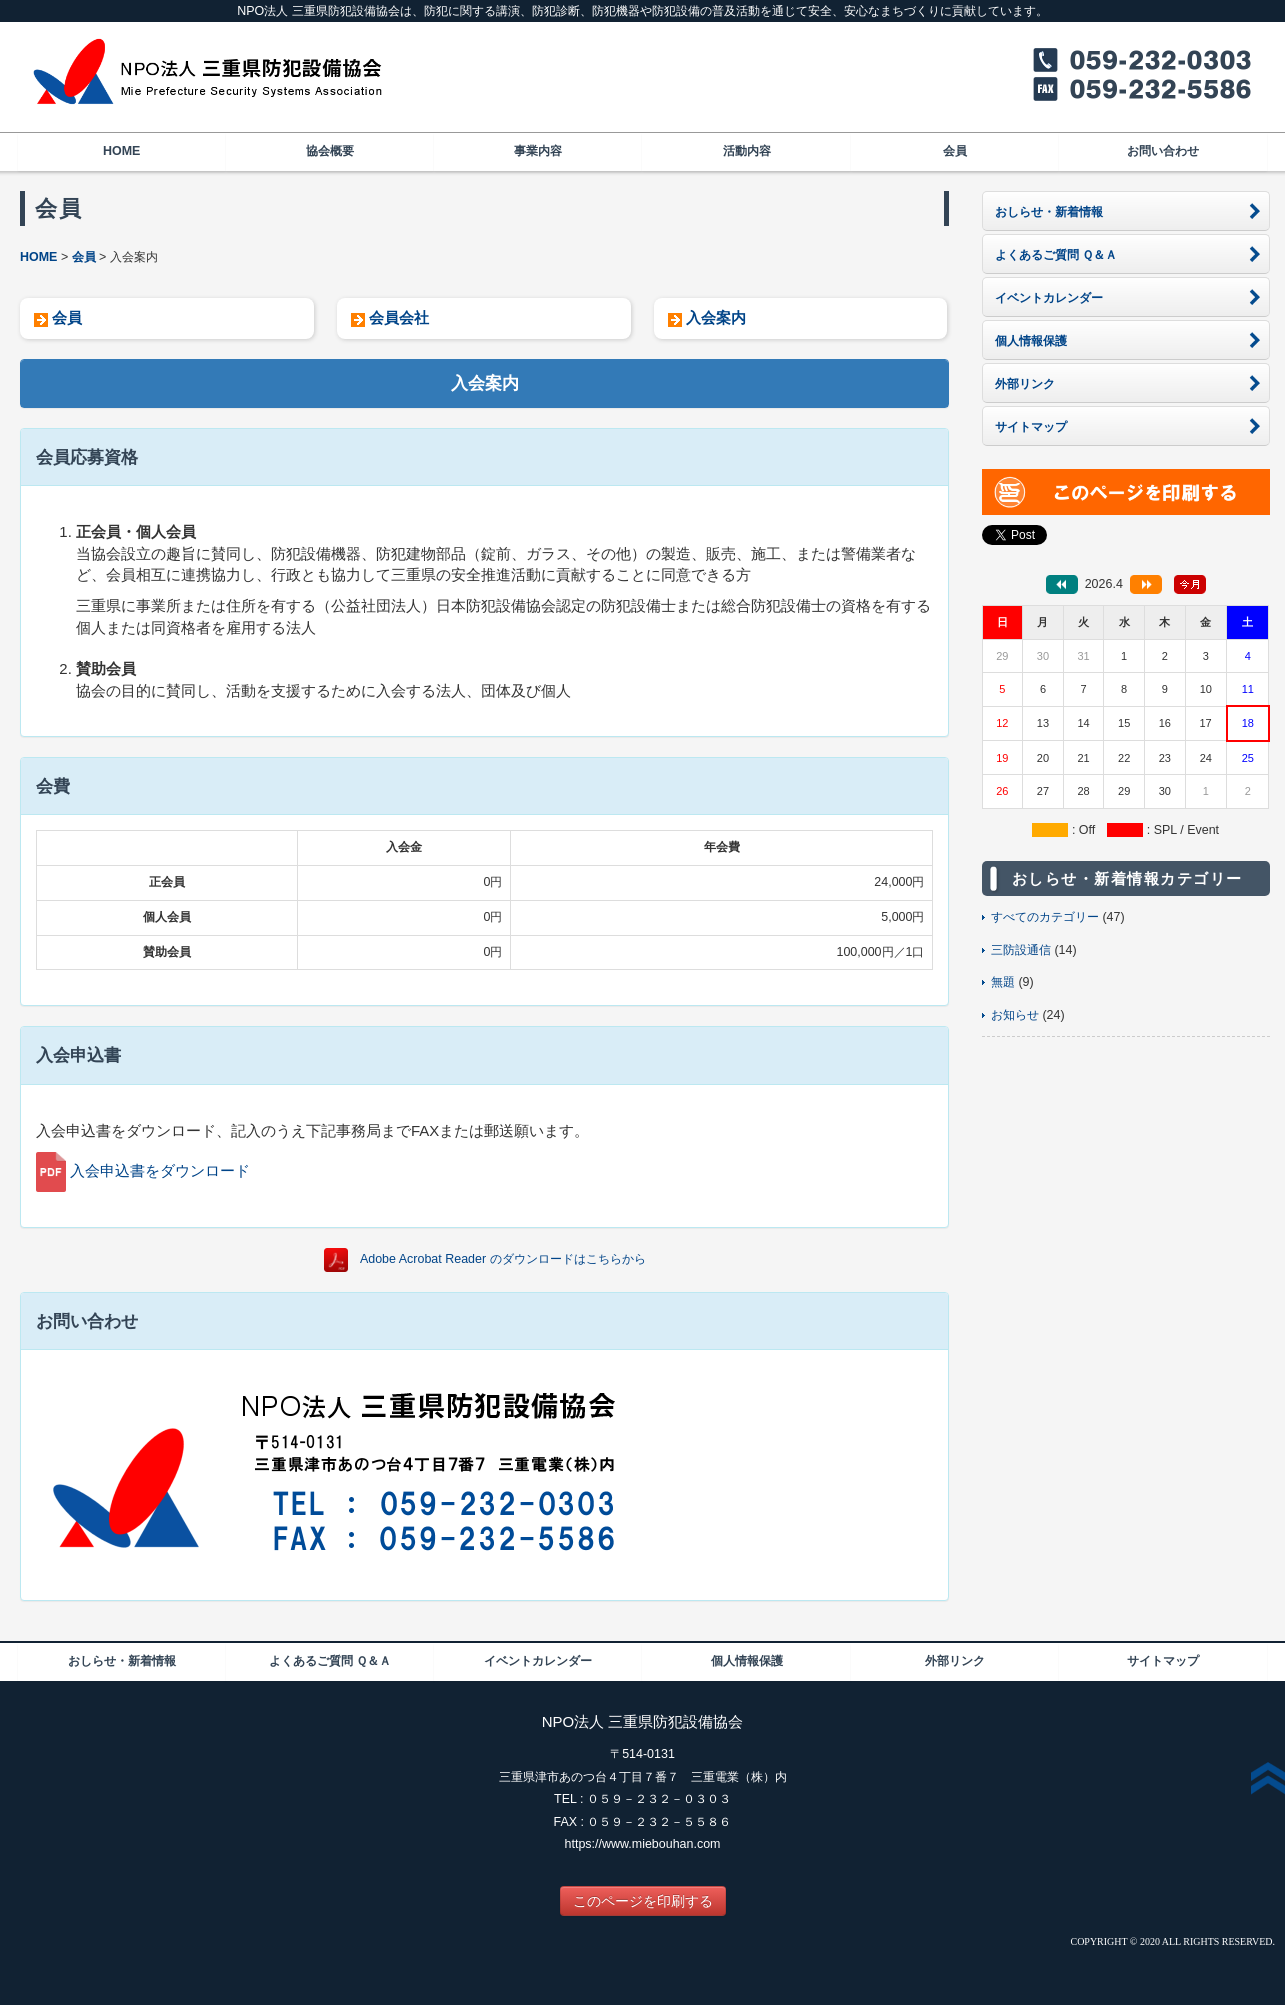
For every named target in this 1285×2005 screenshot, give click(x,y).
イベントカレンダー (538, 1661)
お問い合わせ (1163, 151)
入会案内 (716, 317)
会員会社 (399, 317)
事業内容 (538, 151)
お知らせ (1015, 1015)
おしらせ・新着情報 (122, 1661)
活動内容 (747, 151)
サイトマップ (1163, 1661)
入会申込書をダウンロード (160, 1170)
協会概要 (330, 151)
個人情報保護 (747, 1661)
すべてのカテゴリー (1045, 917)
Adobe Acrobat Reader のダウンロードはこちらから (503, 1259)
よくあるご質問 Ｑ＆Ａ (330, 1661)
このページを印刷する (643, 1901)
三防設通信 (1021, 950)
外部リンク (955, 1661)
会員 (955, 151)
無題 (1003, 982)
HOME (121, 151)
